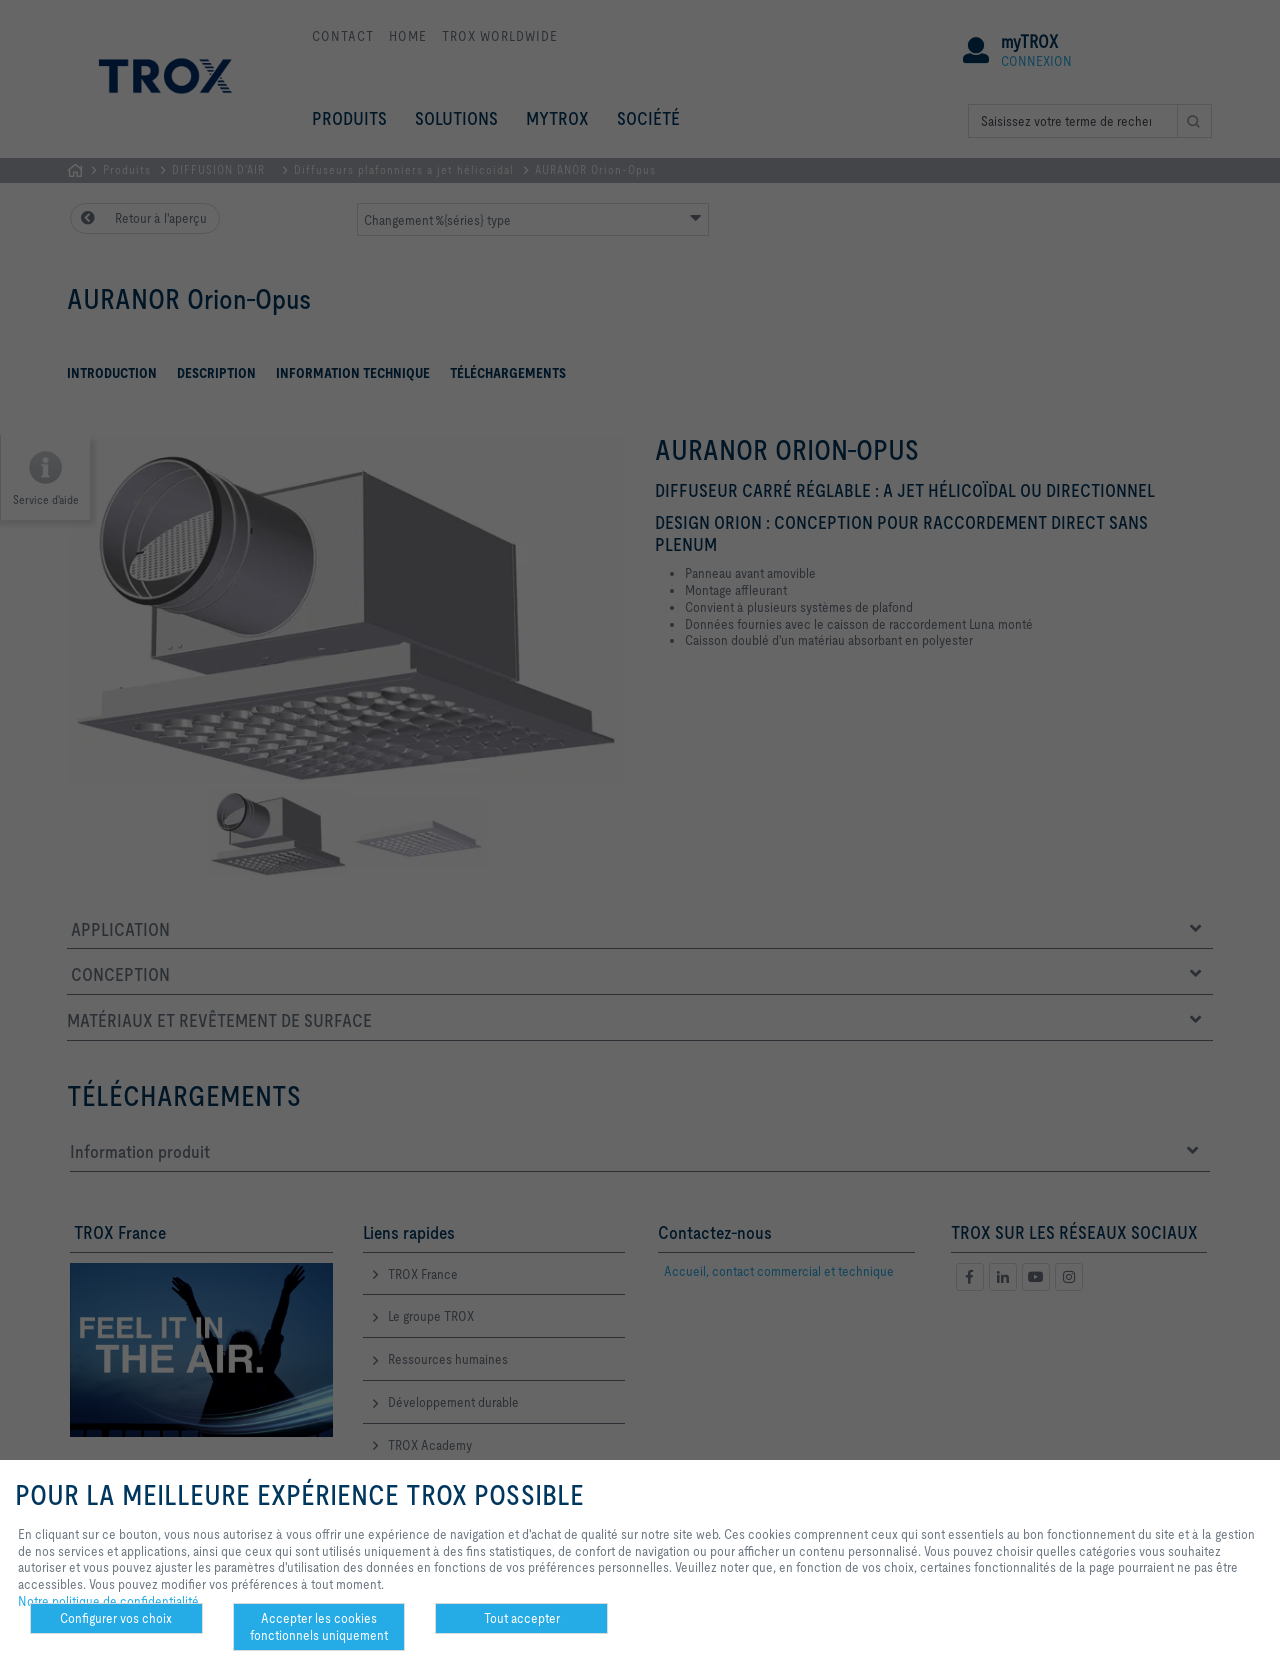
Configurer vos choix (116, 1618)
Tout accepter (522, 1618)
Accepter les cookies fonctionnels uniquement (319, 1626)
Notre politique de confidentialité (108, 1601)
